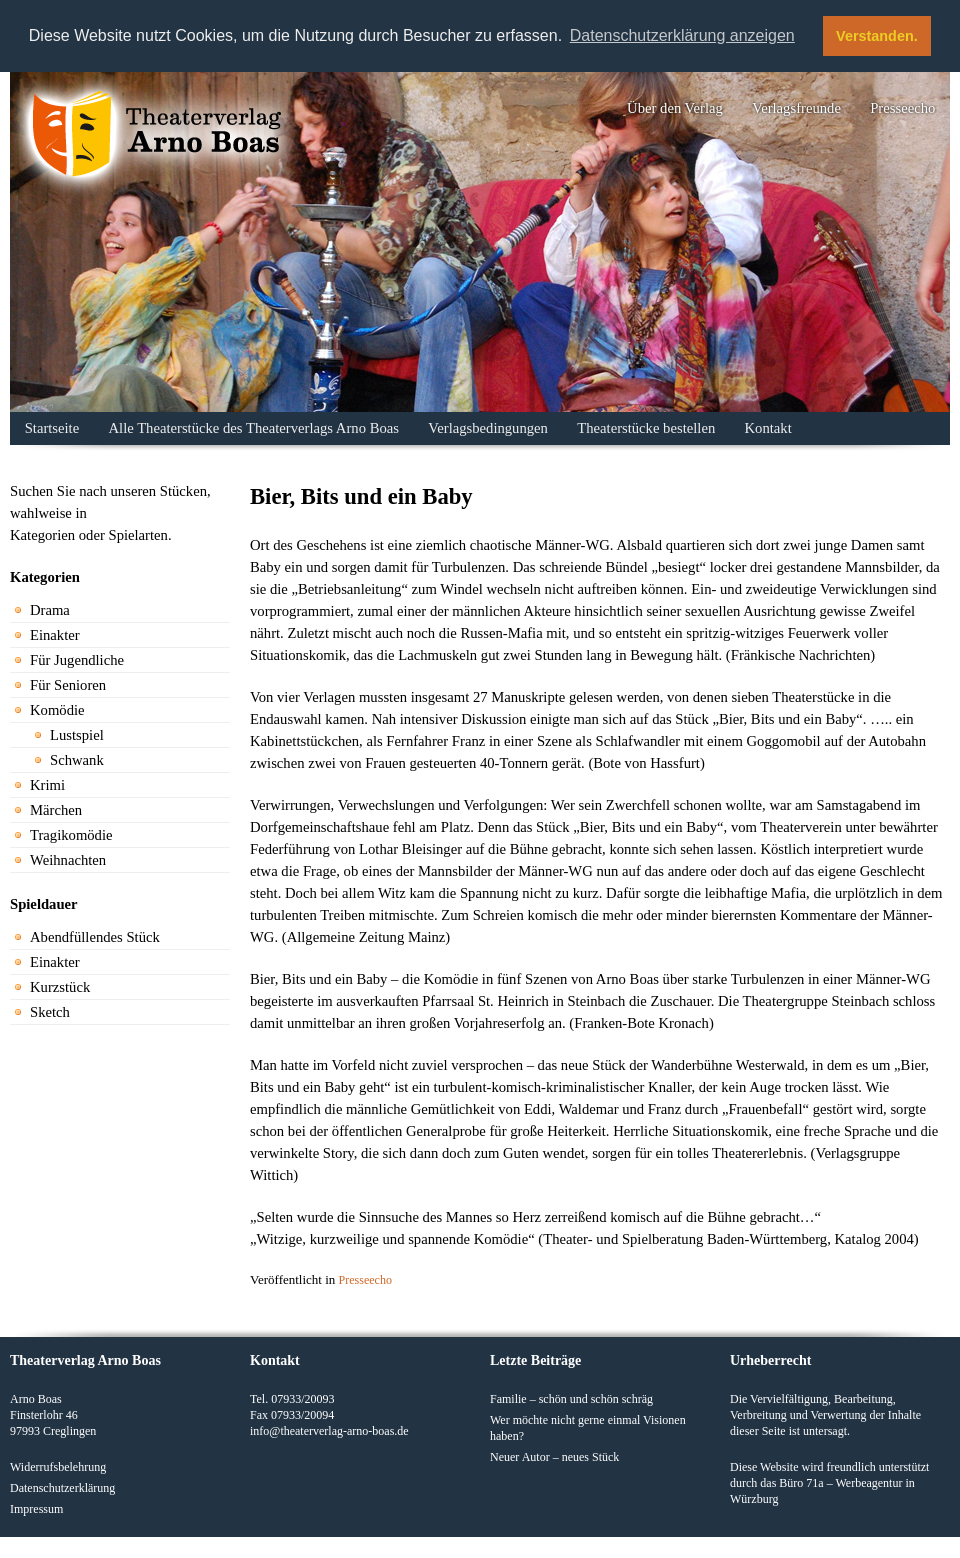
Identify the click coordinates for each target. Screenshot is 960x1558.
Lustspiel (77, 735)
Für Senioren (68, 685)
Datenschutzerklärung (62, 1488)
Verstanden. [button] (877, 36)
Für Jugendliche (77, 660)
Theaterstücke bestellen (646, 428)
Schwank (77, 760)
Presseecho (902, 108)
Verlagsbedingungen (488, 428)
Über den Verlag (675, 108)
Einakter (55, 635)
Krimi (47, 785)
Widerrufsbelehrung (58, 1467)
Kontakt (768, 428)
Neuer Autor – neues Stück (554, 1457)
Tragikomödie (71, 835)
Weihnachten (68, 860)
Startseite (52, 428)
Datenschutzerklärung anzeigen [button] (682, 35)
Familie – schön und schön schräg (571, 1399)
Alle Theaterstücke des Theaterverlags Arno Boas (254, 428)
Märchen (56, 810)
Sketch (50, 1012)
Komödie (57, 710)
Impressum (36, 1509)
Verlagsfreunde (796, 108)
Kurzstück (60, 987)
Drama (50, 610)
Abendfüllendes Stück (95, 937)
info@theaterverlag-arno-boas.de (329, 1431)
